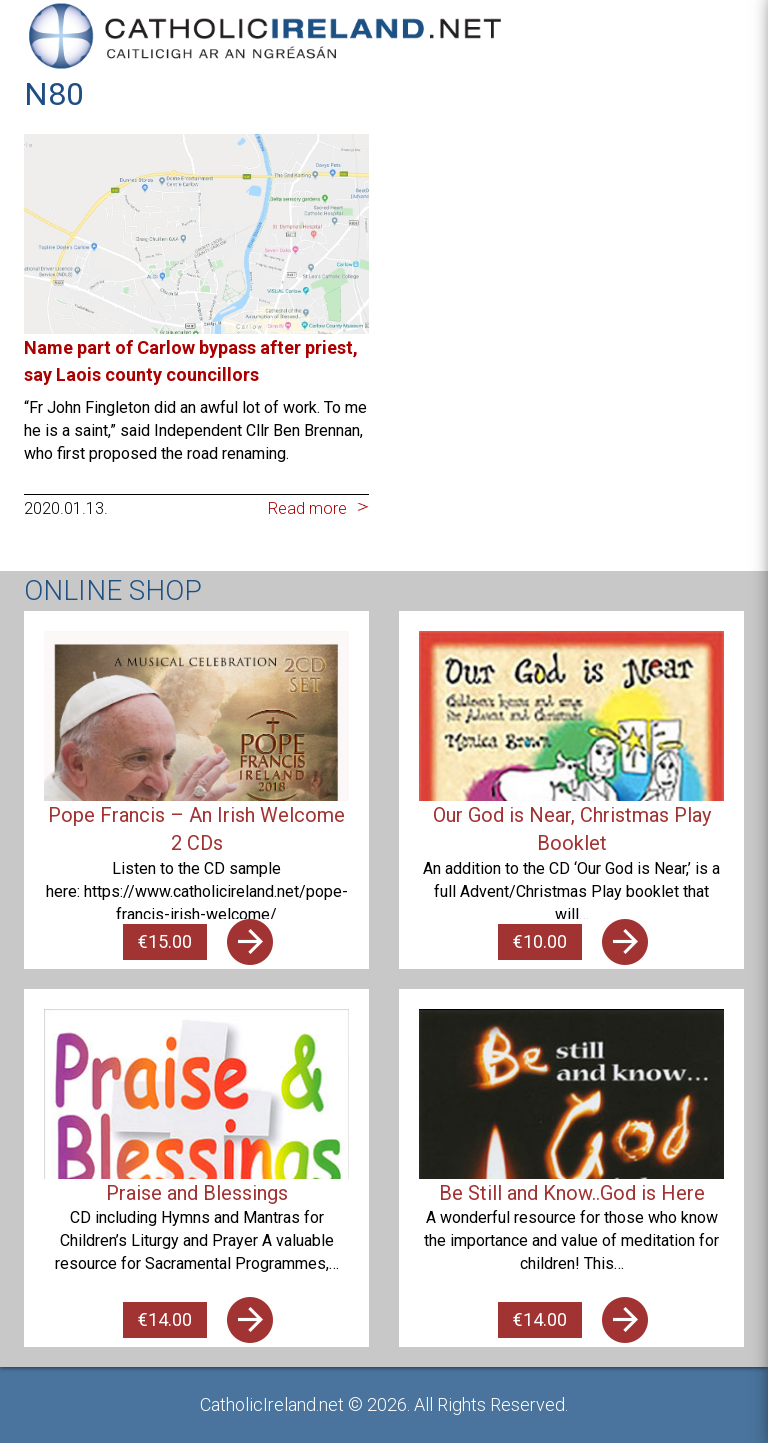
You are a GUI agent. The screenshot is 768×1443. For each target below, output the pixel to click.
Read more (307, 508)
